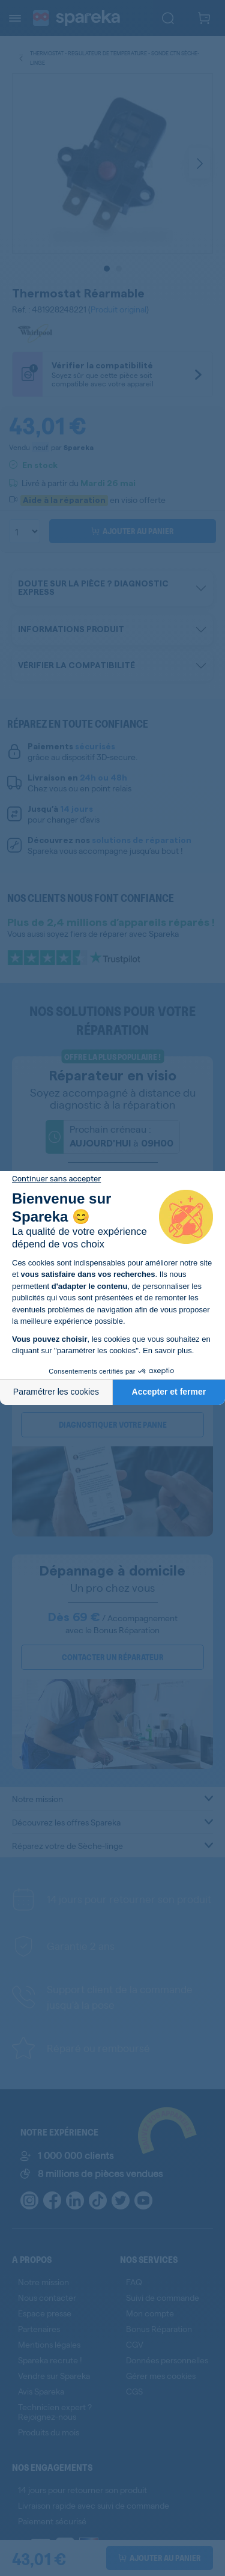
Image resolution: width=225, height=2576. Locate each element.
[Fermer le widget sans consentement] (56, 1179)
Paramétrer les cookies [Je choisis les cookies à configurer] (56, 1391)
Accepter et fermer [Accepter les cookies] (169, 1391)
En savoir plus (167, 1350)
